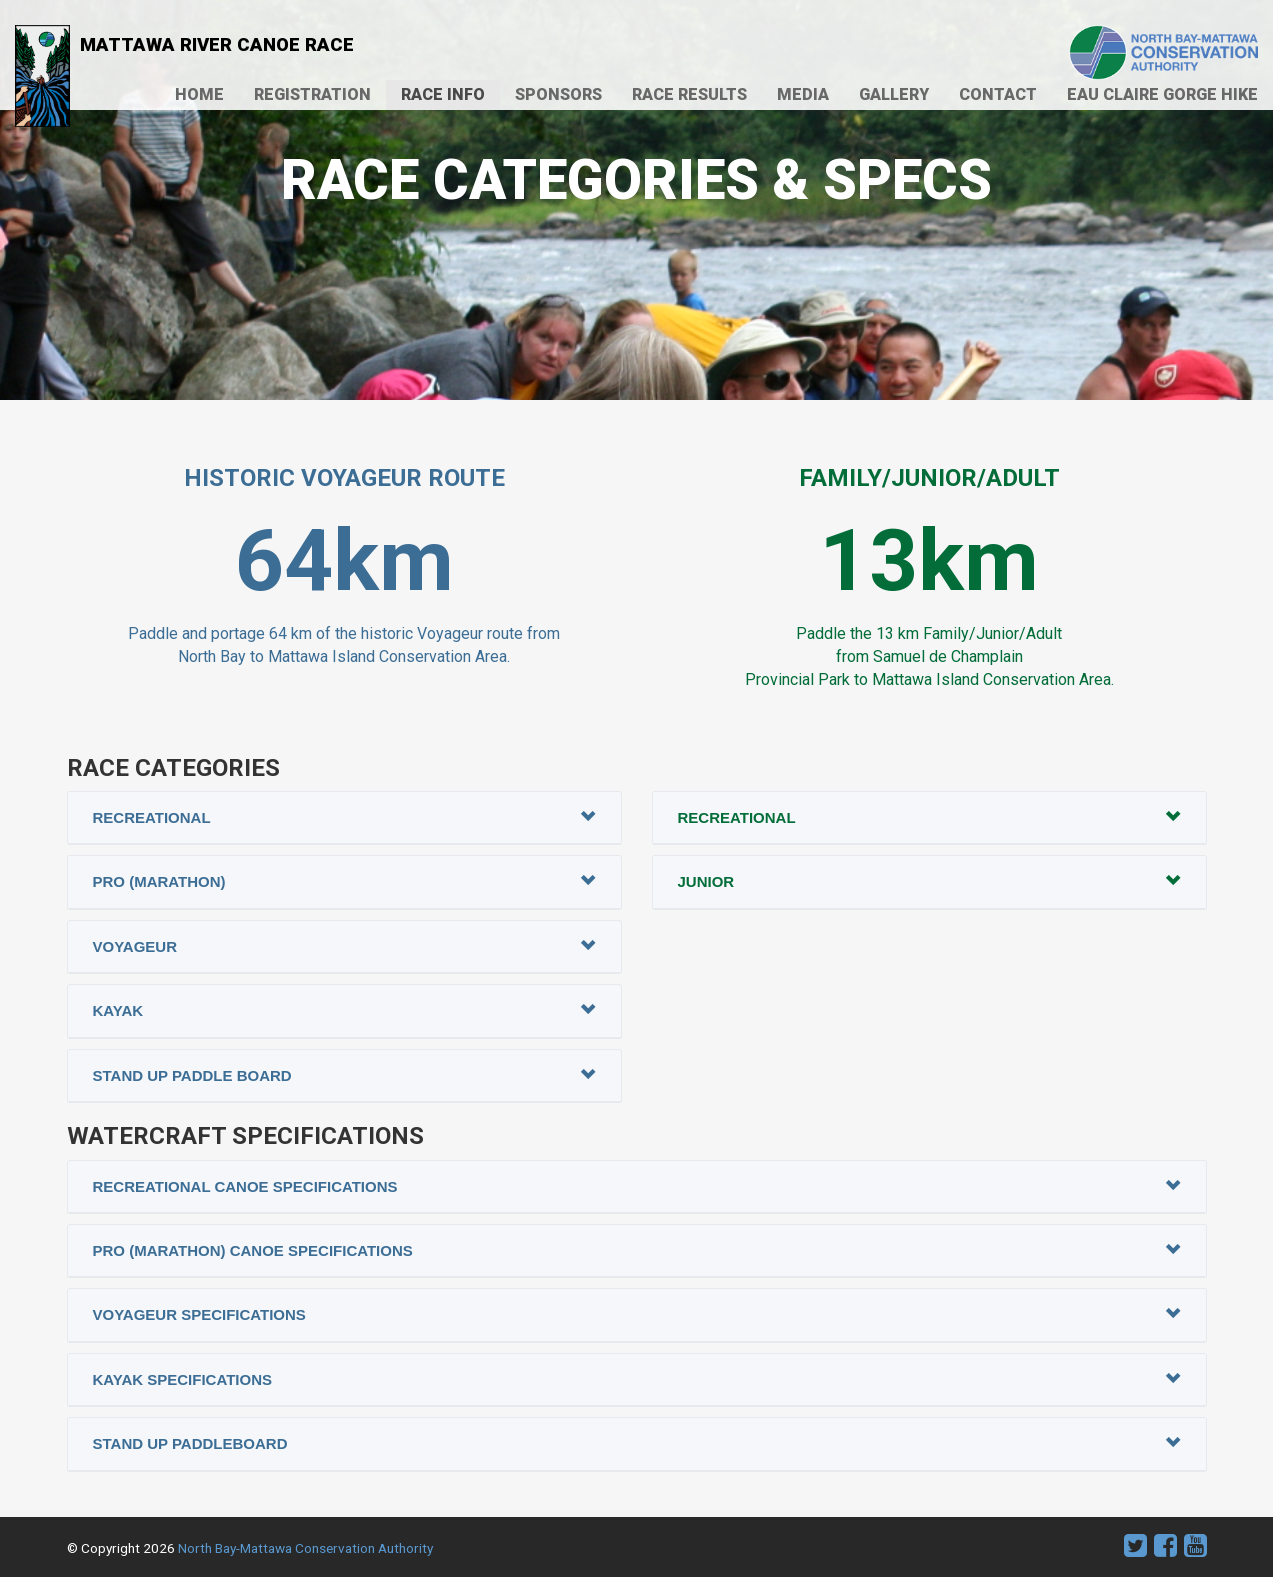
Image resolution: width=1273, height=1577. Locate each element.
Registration (312, 94)
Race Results (689, 94)
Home (199, 94)
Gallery (894, 94)
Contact (998, 94)
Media (803, 94)
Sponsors (558, 94)
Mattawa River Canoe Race (184, 47)
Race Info (443, 94)
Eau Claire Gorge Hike (1162, 94)
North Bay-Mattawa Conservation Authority (305, 1548)
